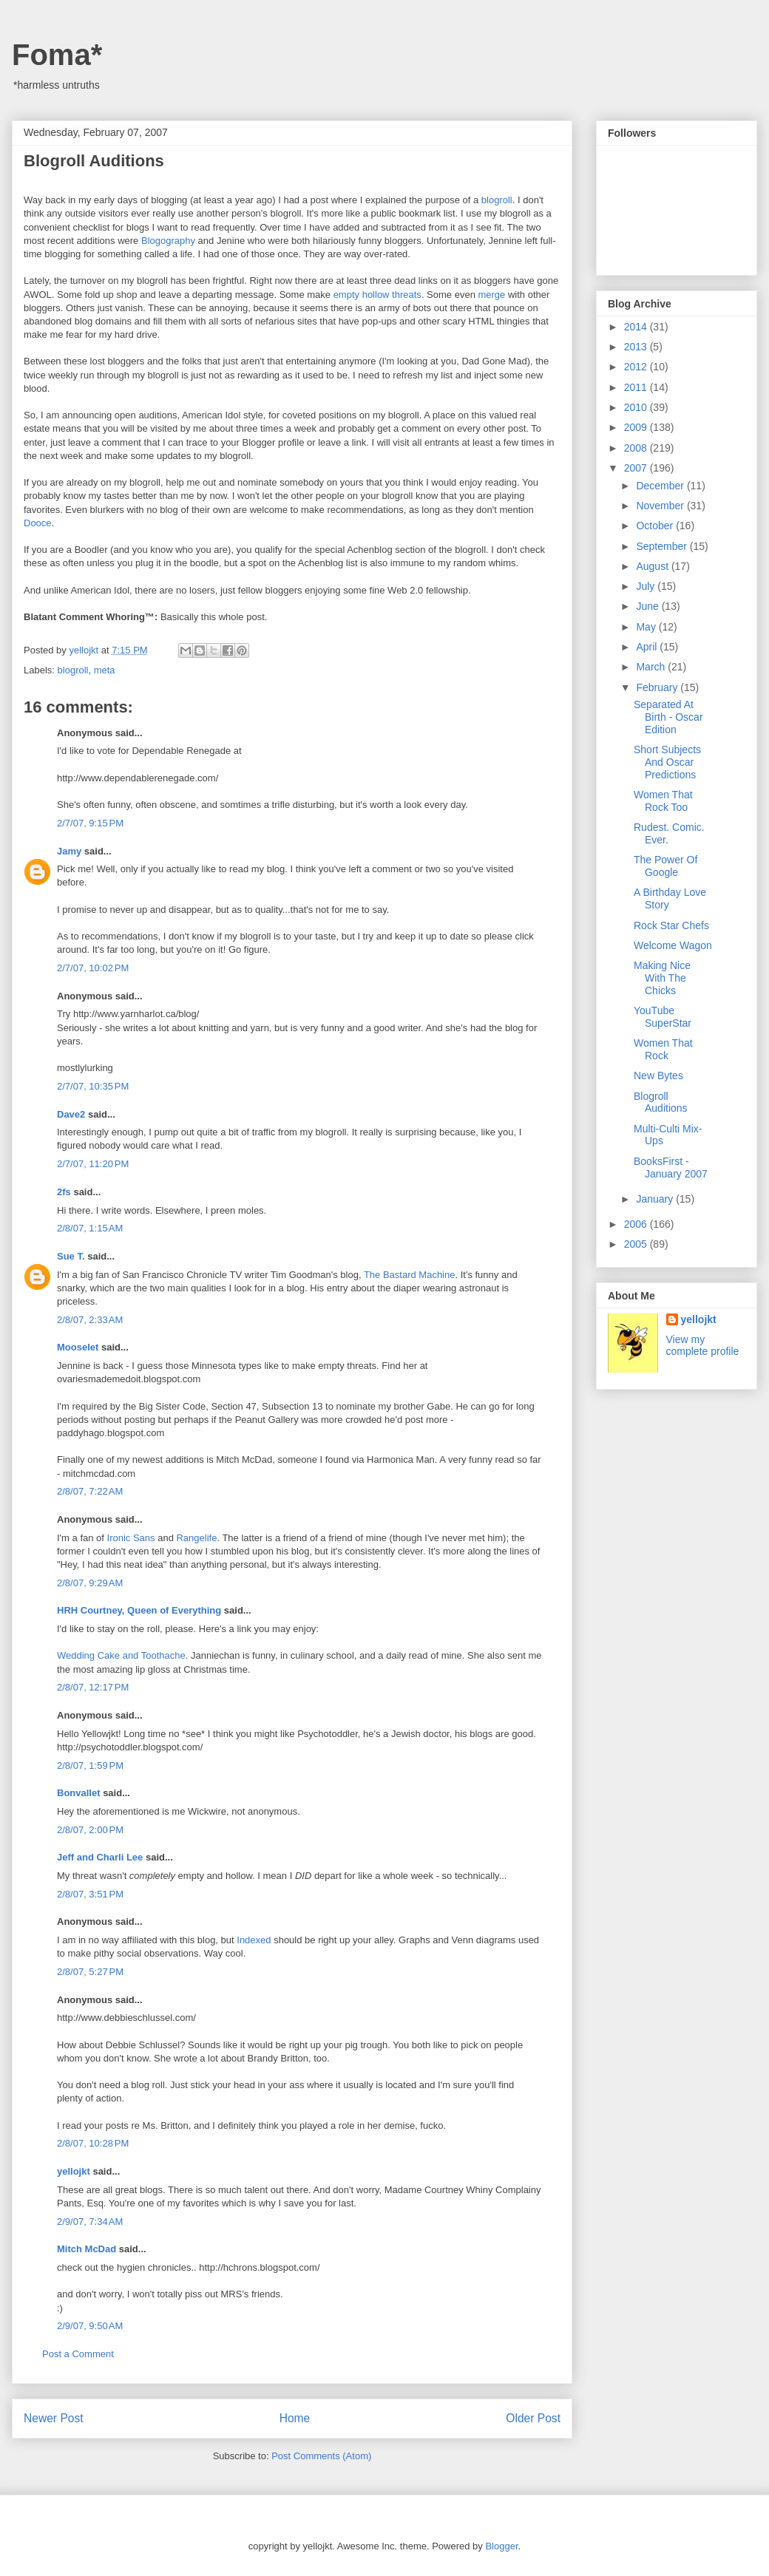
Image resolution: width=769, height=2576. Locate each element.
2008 (637, 448)
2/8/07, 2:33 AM (90, 1319)
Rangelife (196, 1537)
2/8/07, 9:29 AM (90, 1582)
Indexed (254, 1939)
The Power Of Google (665, 866)
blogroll (496, 199)
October (656, 525)
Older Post (533, 2418)
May (647, 627)
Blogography (168, 240)
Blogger (501, 2546)
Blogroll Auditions (661, 1102)
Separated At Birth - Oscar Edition (668, 717)
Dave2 (71, 1114)
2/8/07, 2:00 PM (90, 1829)
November (661, 506)
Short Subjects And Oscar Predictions (667, 762)
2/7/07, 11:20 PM (93, 1163)
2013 (637, 347)
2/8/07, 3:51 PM (90, 1894)
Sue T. (71, 1256)
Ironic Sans (131, 1537)
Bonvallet (79, 1792)
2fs (64, 1191)
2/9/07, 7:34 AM (90, 2221)
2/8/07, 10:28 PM (93, 2143)
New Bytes (658, 1075)
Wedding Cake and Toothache (121, 1655)
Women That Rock (663, 1049)
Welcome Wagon (673, 945)
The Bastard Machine (409, 1274)
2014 (637, 327)
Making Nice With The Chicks (662, 977)
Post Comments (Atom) (321, 2455)
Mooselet (77, 1347)
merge (491, 294)
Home (295, 2418)
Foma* (57, 54)
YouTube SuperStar (662, 1017)
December (661, 486)
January (656, 1199)
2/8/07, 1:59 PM (90, 1765)
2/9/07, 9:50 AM (90, 2325)
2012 (637, 367)
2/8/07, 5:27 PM (90, 1971)
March (652, 667)
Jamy (69, 851)
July (646, 586)
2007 (637, 468)
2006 (637, 1224)
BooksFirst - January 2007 (671, 1167)
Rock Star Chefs (671, 925)
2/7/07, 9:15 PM (90, 823)
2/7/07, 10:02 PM (93, 967)
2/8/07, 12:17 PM (93, 1687)
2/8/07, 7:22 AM (90, 1491)
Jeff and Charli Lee (100, 1857)
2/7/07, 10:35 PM (93, 1086)
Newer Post (54, 2418)
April (648, 647)
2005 (637, 1244)
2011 (637, 387)
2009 (637, 427)
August (653, 566)
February (658, 687)
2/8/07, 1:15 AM (90, 1228)
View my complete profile (702, 1345)
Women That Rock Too (663, 801)
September (662, 546)
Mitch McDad (86, 2248)
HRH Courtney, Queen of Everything (139, 1610)
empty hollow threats (377, 294)
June (648, 606)
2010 (637, 407)
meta (104, 670)
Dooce (38, 523)
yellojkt (73, 2171)
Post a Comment (78, 2353)
